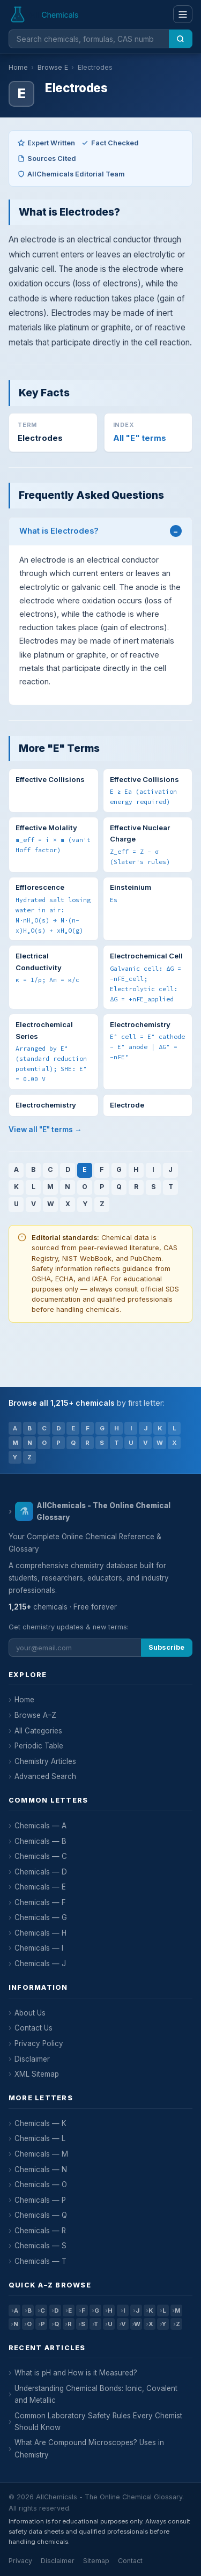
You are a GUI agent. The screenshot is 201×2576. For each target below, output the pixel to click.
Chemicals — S (40, 2245)
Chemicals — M (41, 2154)
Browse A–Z (35, 1715)
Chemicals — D (40, 1872)
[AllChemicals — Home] (45, 14)
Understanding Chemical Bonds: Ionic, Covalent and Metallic (95, 2394)
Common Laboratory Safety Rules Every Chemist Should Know (98, 2421)
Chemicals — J (40, 1963)
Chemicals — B (40, 1841)
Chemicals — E (40, 1887)
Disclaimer (32, 2059)
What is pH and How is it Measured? (75, 2372)
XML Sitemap (36, 2074)
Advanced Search (45, 1776)
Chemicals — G (40, 1917)
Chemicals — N (40, 2169)
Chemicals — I (38, 1948)
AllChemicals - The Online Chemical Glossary (92, 1511)
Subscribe (166, 1647)
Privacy (20, 2561)
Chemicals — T (40, 2261)
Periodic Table (38, 1745)
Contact (130, 2561)
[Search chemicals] (89, 38)
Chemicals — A (40, 1825)
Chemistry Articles (45, 1761)
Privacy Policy (38, 2043)
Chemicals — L (39, 2138)
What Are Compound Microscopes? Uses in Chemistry (89, 2448)
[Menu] (182, 14)
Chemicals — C (40, 1856)
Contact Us (33, 2028)
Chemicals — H (40, 1933)
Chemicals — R (40, 2230)
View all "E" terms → (45, 1129)
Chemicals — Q (40, 2215)
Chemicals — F (40, 1902)
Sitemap (96, 2561)
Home (18, 67)
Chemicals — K (40, 2123)
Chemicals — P (40, 2200)
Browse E (53, 67)
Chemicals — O (40, 2184)
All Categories (38, 1730)
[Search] (180, 38)
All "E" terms (139, 438)
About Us (30, 2013)
